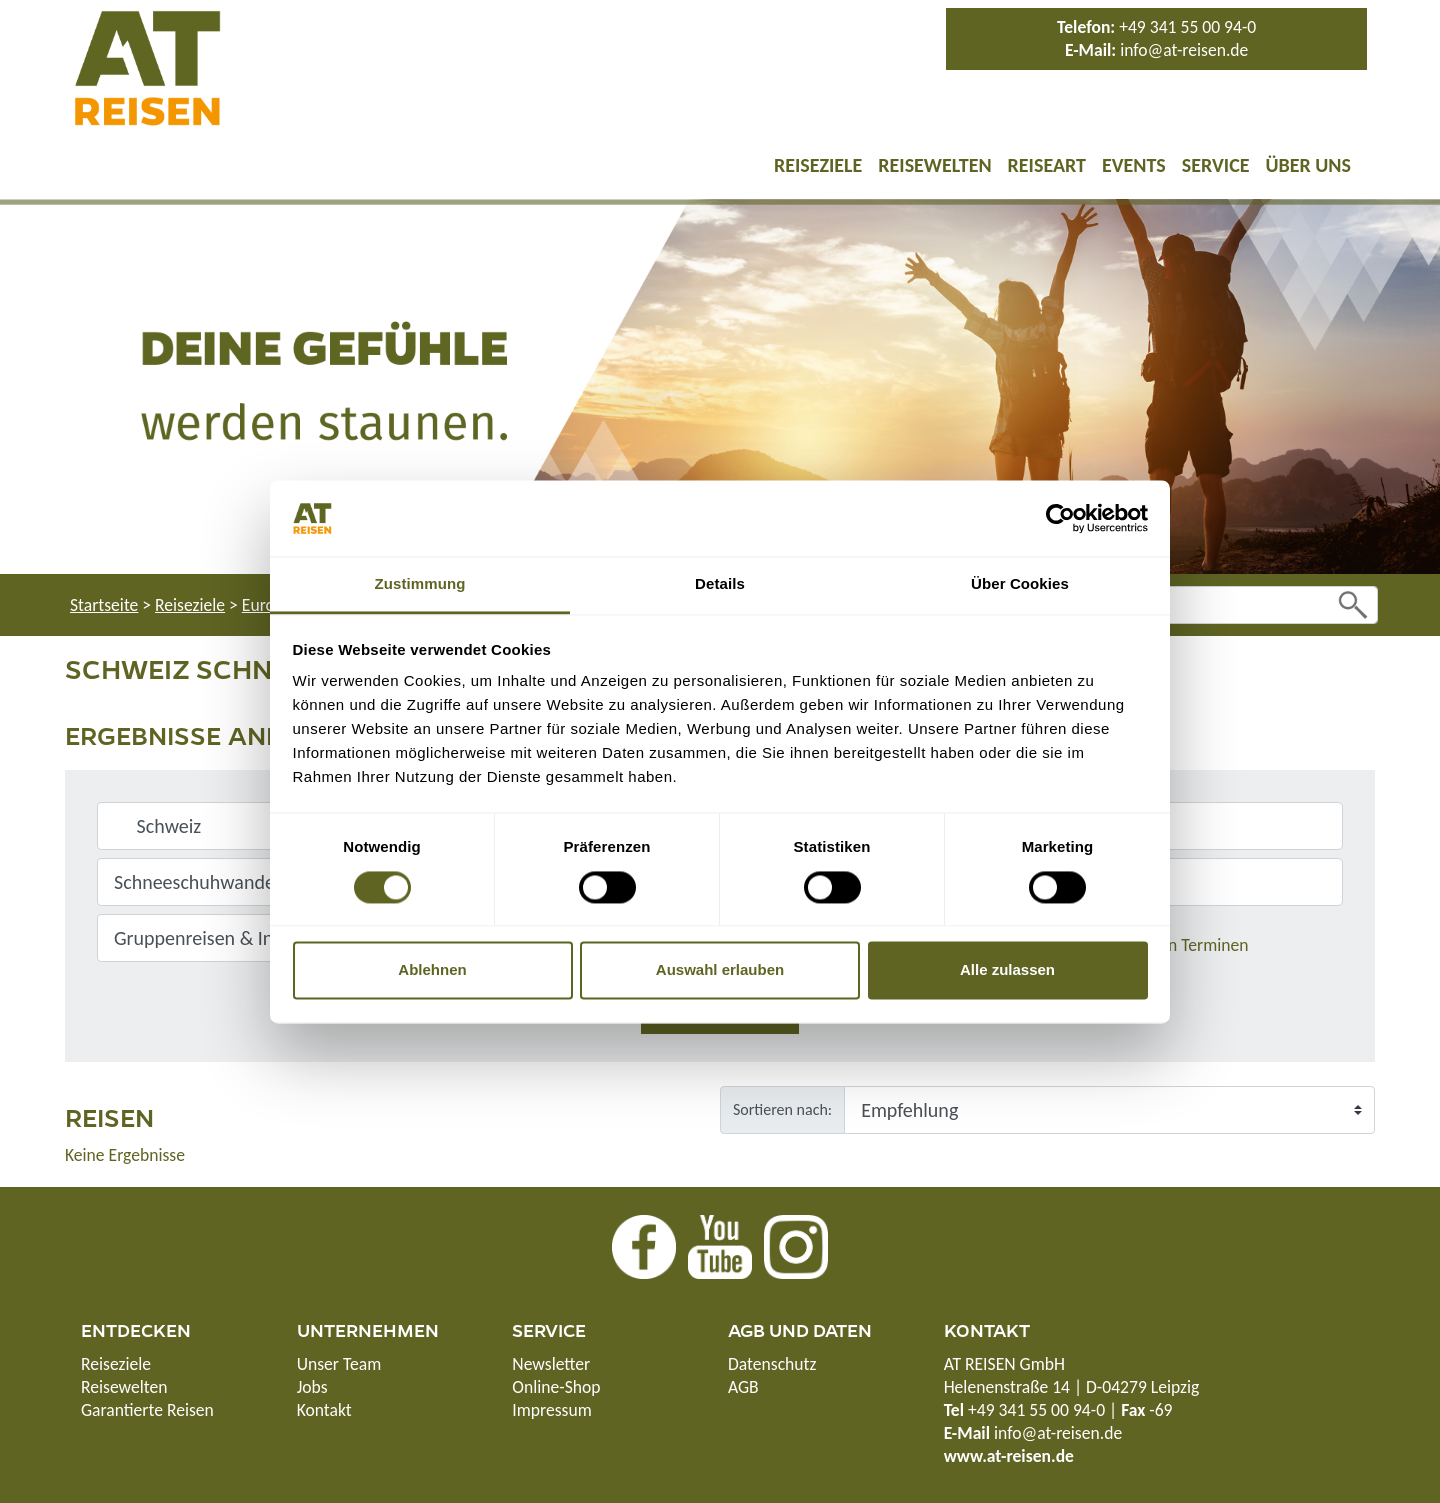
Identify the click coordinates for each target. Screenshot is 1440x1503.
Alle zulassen (1007, 970)
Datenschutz (772, 1364)
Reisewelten (934, 165)
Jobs (312, 1387)
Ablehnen (432, 970)
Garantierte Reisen (147, 1410)
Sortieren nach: (782, 1109)
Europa (267, 605)
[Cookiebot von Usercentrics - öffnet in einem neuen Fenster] (1060, 518)
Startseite (104, 605)
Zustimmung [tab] (420, 584)
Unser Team (339, 1364)
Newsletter (551, 1364)
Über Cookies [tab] (1020, 584)
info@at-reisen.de (1184, 50)
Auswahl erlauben (720, 970)
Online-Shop (556, 1387)
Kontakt (324, 1410)
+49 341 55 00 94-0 (1187, 27)
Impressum (551, 1410)
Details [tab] (720, 584)
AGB (743, 1387)
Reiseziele (818, 165)
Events (1134, 165)
